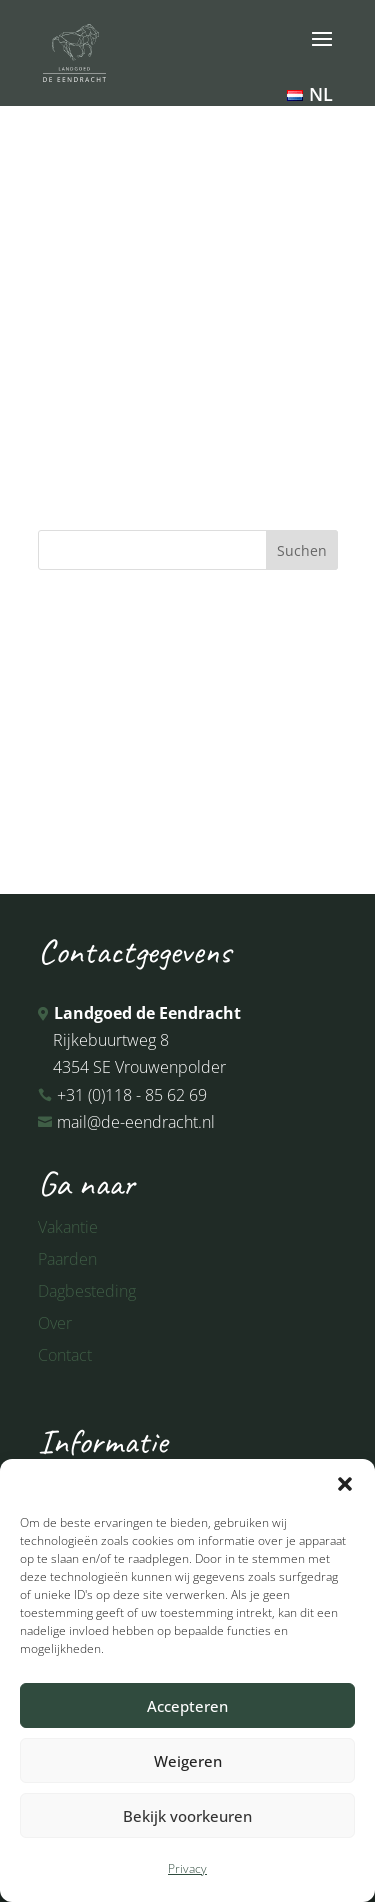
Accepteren (187, 1706)
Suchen (302, 550)
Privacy (187, 1868)
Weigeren (188, 1761)
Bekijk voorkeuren (187, 1816)
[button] (345, 1484)
